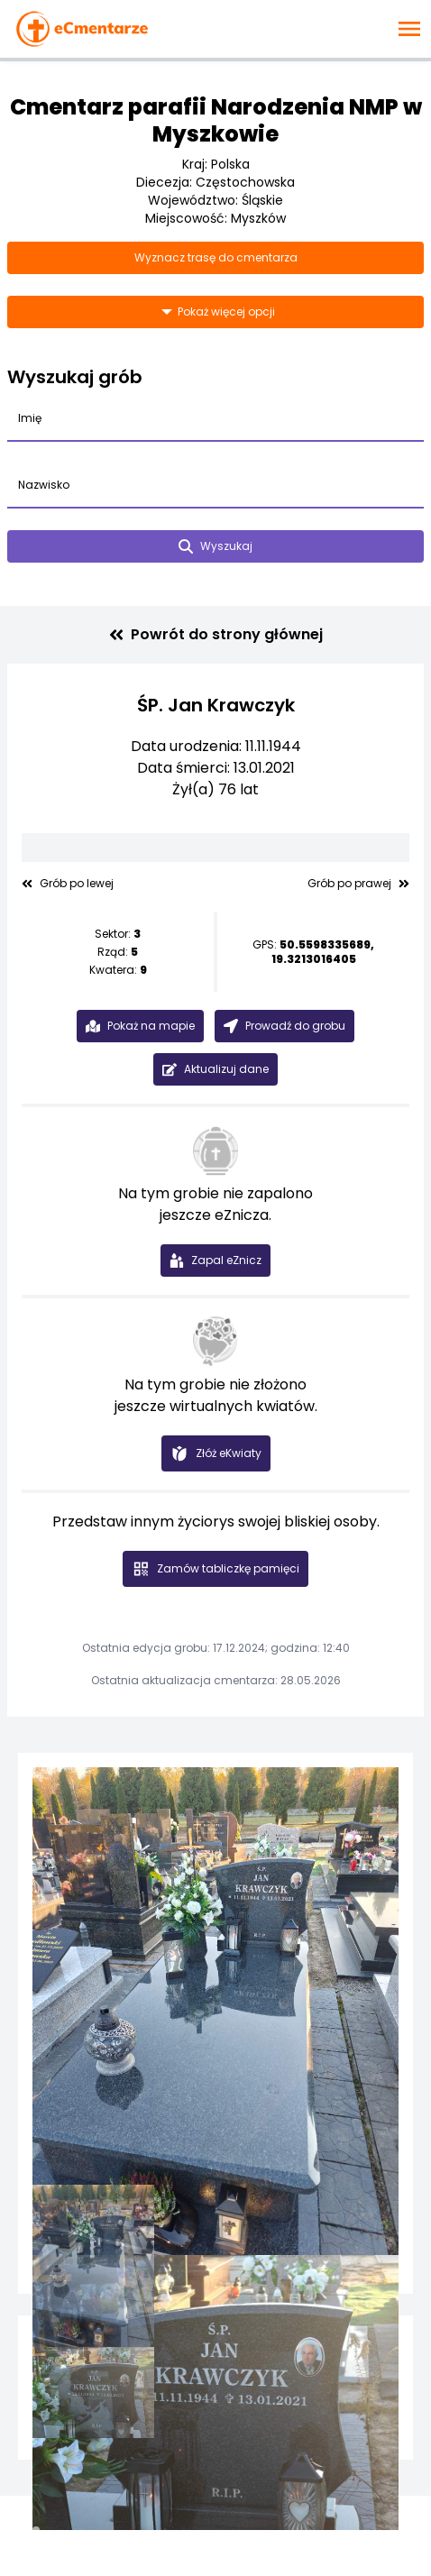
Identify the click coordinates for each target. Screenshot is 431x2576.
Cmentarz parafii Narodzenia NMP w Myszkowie (216, 120)
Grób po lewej (68, 883)
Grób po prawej (358, 883)
